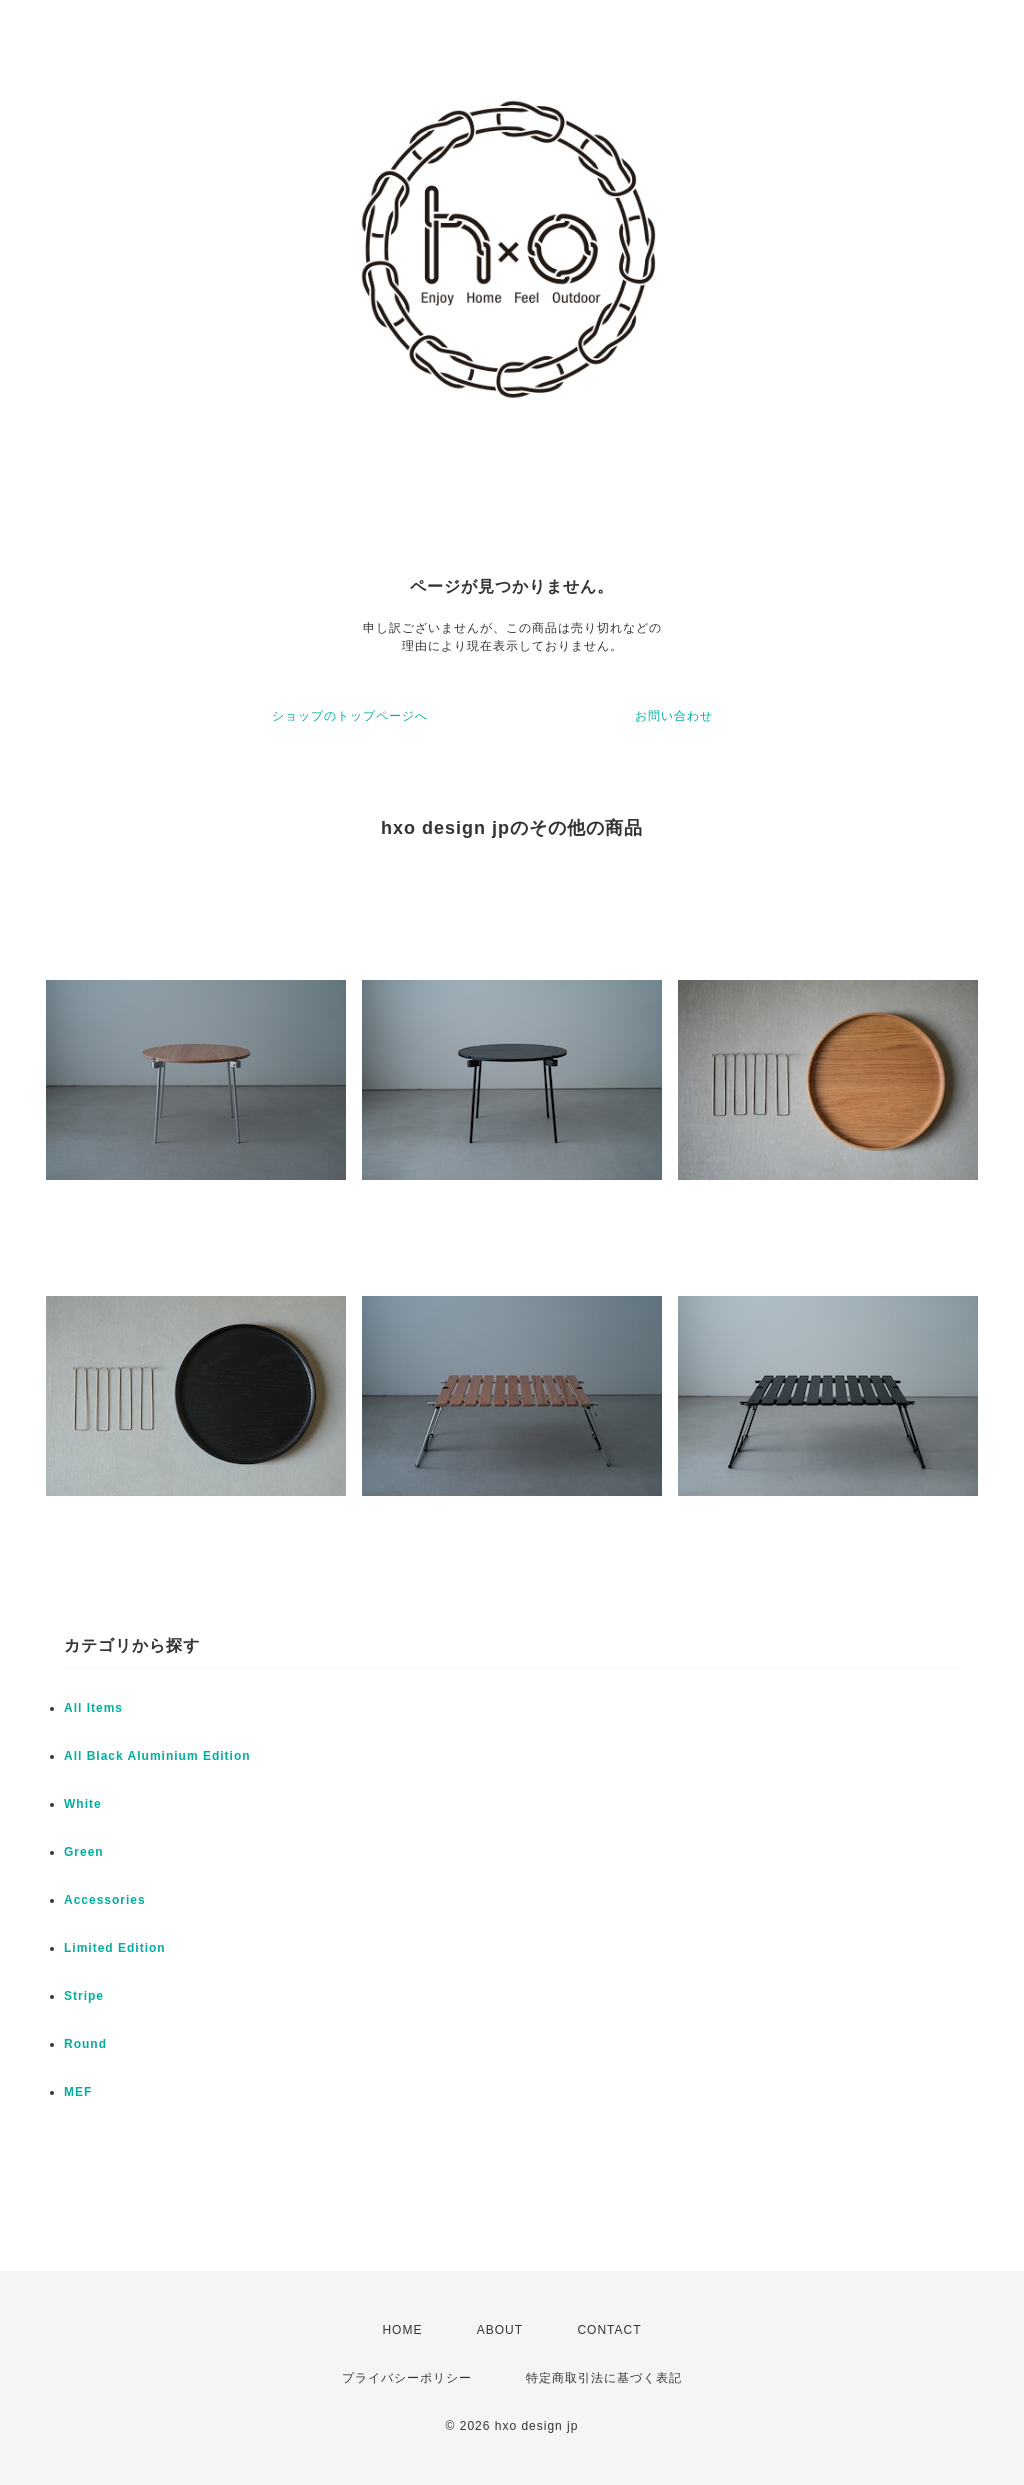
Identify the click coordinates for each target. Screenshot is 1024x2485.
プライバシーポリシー (407, 2378)
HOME (402, 2330)
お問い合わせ (674, 716)
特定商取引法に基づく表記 (604, 2378)
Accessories (105, 1900)
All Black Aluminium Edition (157, 1756)
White (83, 1804)
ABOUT (500, 2330)
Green (84, 1852)
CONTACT (609, 2330)
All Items (93, 1708)
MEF (78, 2092)
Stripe (84, 1996)
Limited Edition (115, 1948)
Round (85, 2044)
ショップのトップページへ (350, 716)
